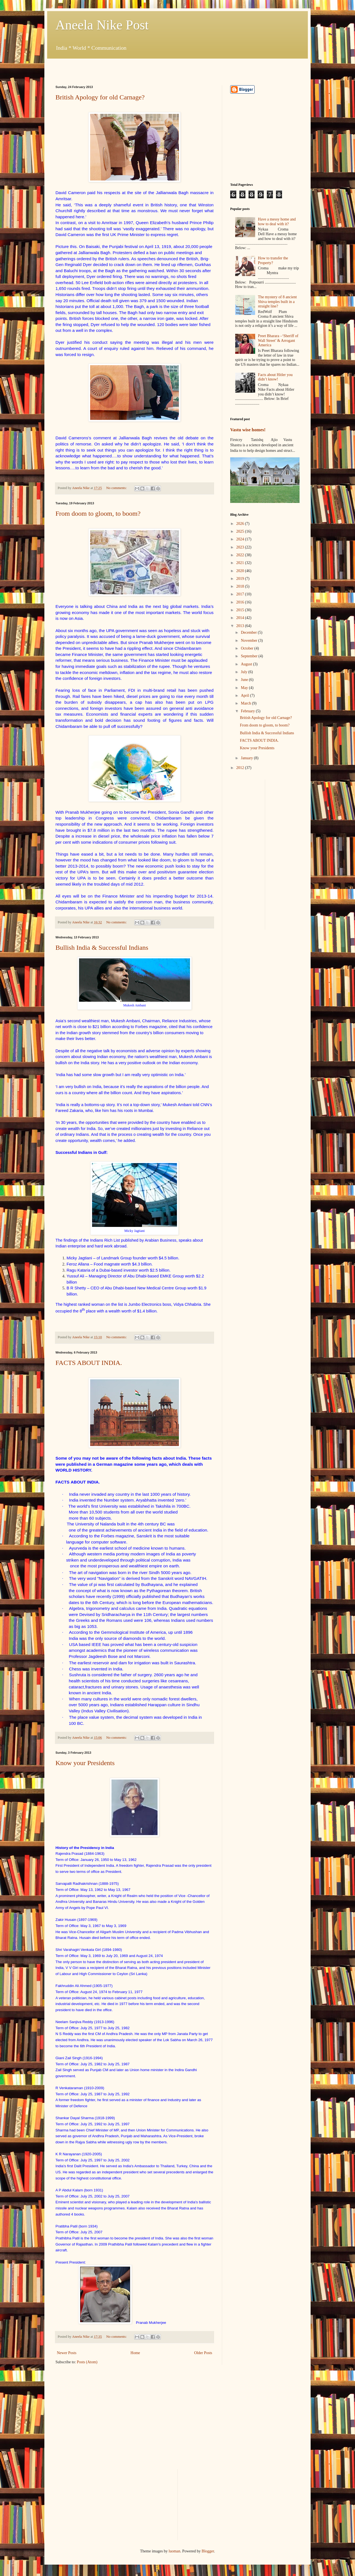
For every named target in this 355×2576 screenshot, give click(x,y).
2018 (240, 586)
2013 (240, 626)
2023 (240, 547)
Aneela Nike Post (102, 24)
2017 (240, 594)
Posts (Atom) (87, 2362)
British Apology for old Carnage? (99, 97)
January (247, 758)
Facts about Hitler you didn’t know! (275, 377)
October (247, 648)
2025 (240, 531)
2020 (240, 571)
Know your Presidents (85, 1762)
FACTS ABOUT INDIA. (88, 1362)
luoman (174, 2551)
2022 (240, 555)
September (249, 656)
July (244, 672)
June (245, 680)
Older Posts (203, 2353)
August (247, 664)
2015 (240, 610)
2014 (240, 618)
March (246, 703)
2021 (240, 563)
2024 (240, 539)
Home (135, 2353)
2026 (240, 524)
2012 (240, 768)
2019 (240, 579)
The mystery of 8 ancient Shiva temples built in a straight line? (277, 302)
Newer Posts (66, 2353)
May (245, 688)
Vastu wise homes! (248, 429)
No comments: (117, 488)
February (248, 711)
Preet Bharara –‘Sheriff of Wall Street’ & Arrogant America (278, 340)
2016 (240, 602)
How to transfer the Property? (273, 260)
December (249, 632)
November (249, 640)
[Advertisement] (120, 67)
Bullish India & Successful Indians (101, 947)
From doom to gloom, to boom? (98, 513)
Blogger (208, 2551)
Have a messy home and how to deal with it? (277, 221)
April (245, 695)
